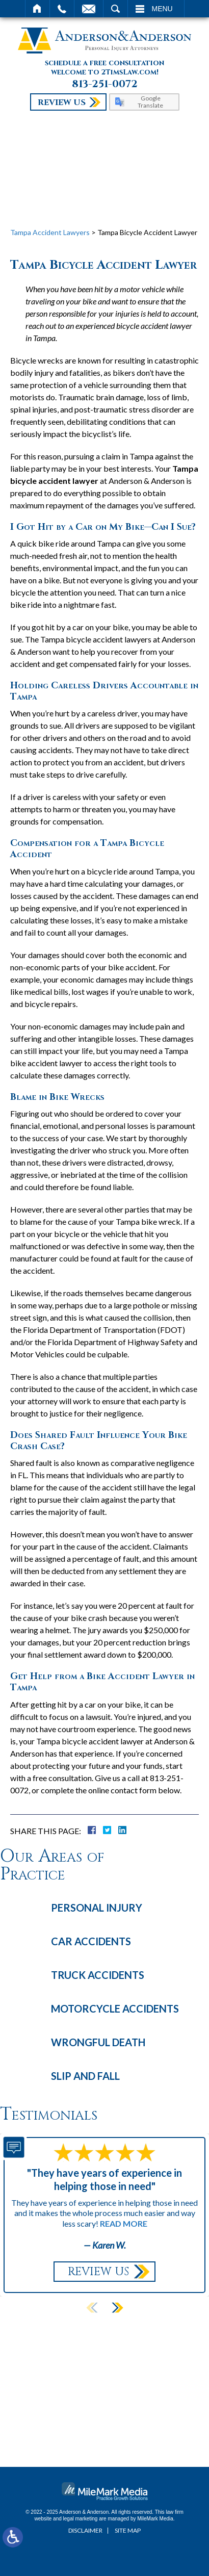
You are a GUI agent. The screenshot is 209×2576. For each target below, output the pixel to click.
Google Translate (150, 101)
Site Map (128, 2530)
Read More (123, 2223)
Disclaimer (85, 2530)
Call (62, 8)
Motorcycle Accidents (115, 2008)
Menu (162, 9)
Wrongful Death (98, 2042)
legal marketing (80, 2518)
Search (115, 8)
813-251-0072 (105, 84)
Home (37, 8)
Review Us (62, 102)
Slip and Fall (85, 2076)
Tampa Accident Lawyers (50, 232)
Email (88, 8)
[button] (117, 2308)
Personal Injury (96, 1907)
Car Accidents (91, 1941)
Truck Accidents (97, 1975)
